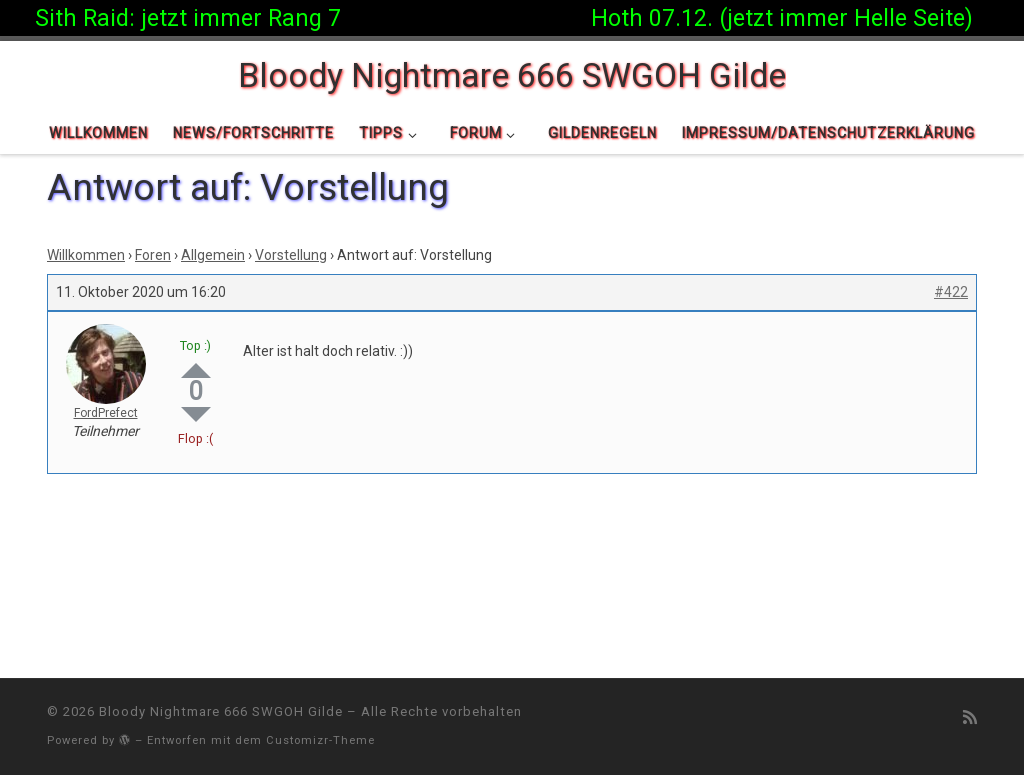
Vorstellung (291, 255)
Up (196, 370)
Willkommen (86, 255)
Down (196, 414)
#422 (951, 292)
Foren (153, 255)
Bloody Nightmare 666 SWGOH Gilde (221, 711)
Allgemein (213, 255)
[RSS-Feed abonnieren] (970, 717)
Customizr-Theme (320, 740)
